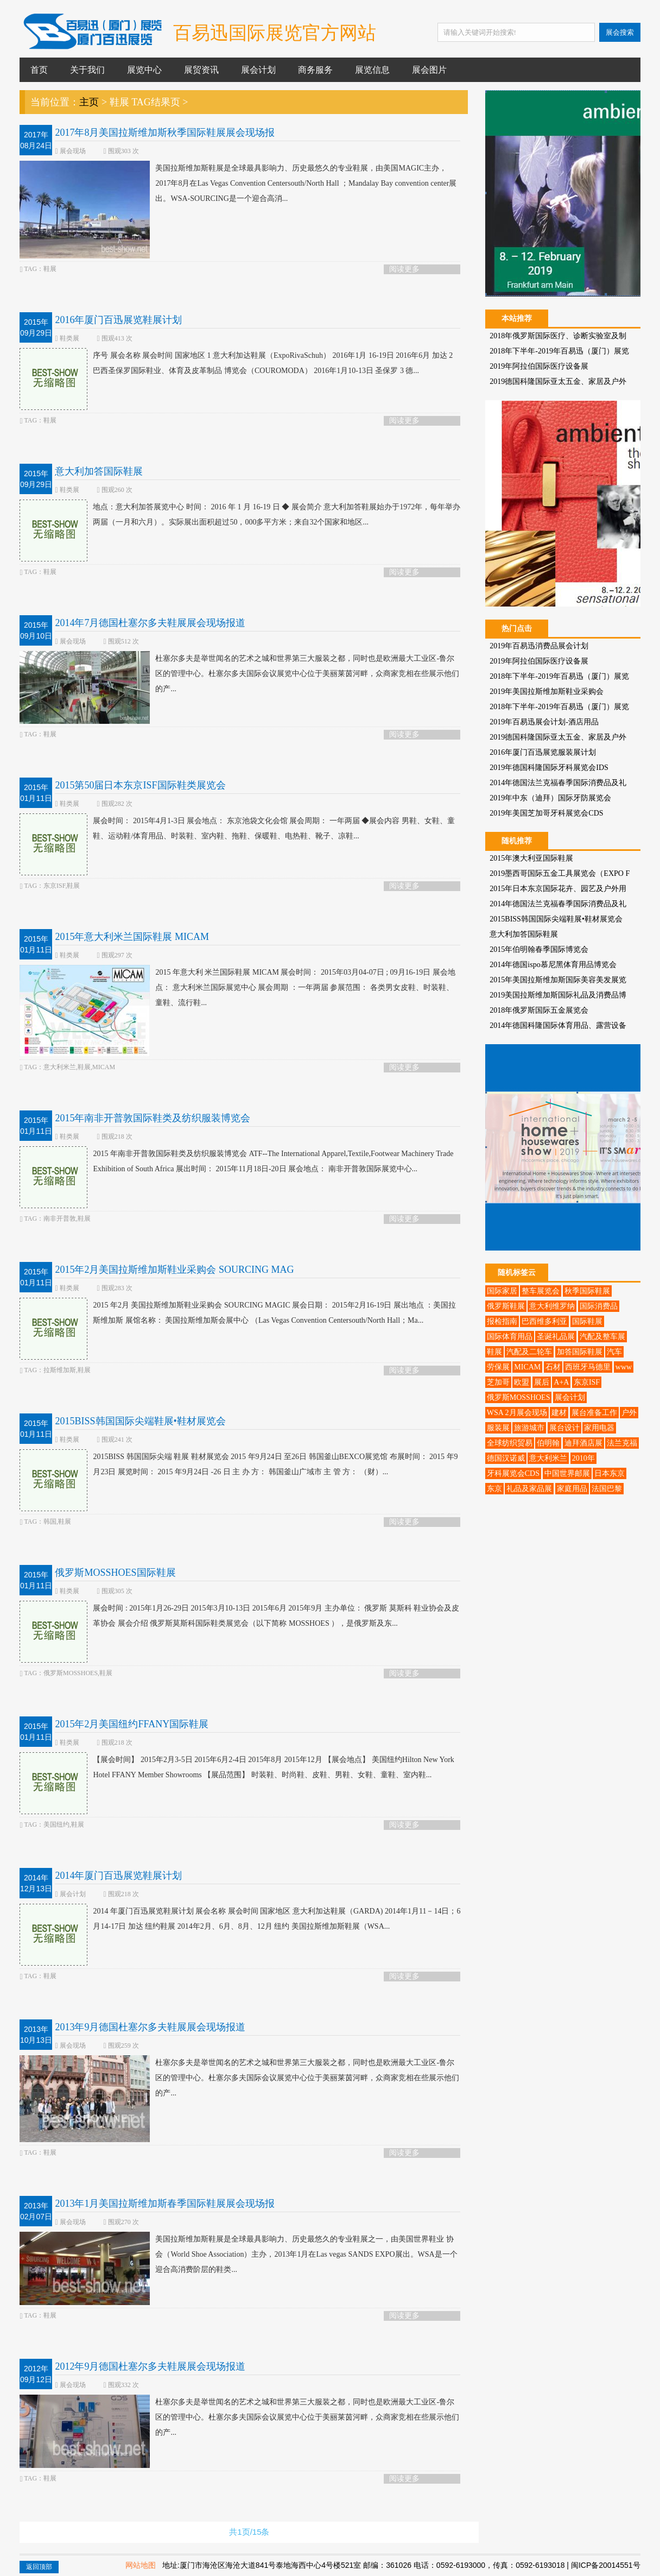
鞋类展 (69, 338)
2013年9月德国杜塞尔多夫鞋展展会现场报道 (150, 2027)
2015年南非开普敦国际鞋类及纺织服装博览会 (152, 1118)
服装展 (498, 1428)
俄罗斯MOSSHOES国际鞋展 (115, 1572)
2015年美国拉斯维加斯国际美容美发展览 (558, 980)
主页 (89, 102)
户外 (629, 1413)
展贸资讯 (201, 69)
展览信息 (372, 69)
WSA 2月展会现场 (517, 1413)
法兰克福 (622, 1443)
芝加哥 (498, 1382)
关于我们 (87, 69)
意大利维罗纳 (552, 1306)
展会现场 (73, 151)
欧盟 (521, 1382)
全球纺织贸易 (509, 1443)
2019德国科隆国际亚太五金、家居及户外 (558, 381)
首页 (39, 69)
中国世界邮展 (567, 1473)
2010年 (583, 1458)
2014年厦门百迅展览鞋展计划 (118, 1875)
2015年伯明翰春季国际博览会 (539, 949)
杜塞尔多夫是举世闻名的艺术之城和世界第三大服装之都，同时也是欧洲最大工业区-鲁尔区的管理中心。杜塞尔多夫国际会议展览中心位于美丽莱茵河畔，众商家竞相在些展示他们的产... (239, 674)
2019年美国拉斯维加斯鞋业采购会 (547, 691)
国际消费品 (599, 1306)
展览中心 (144, 69)
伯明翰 (548, 1443)
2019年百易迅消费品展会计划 (539, 646)
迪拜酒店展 (583, 1443)
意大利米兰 (548, 1458)
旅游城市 (529, 1428)
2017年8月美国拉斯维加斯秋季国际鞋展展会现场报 (165, 132)
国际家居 (502, 1291)
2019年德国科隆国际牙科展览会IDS (549, 767)
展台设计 (564, 1428)
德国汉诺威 (506, 1458)
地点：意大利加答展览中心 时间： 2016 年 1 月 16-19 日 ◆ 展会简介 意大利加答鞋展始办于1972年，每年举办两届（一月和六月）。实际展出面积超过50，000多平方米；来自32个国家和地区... (240, 515)
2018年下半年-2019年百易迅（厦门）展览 (559, 351)
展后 (541, 1382)
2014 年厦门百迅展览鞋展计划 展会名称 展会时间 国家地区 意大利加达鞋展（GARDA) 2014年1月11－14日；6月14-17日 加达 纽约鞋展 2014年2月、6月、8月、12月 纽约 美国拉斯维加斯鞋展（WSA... (240, 1919)
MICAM (527, 1367)
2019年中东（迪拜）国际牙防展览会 (550, 798)
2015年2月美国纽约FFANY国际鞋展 (131, 1724)
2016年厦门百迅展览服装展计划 (543, 752)
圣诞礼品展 (556, 1337)
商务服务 (315, 69)
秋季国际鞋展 (587, 1291)
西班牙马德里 (588, 1367)
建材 (559, 1413)
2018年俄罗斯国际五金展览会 (539, 1010)
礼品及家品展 (529, 1489)
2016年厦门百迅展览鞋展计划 (118, 319)
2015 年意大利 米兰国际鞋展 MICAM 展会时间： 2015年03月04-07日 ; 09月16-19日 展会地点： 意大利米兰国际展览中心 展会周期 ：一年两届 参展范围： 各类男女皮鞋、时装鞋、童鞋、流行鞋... (237, 988)
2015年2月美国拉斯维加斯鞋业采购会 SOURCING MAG (174, 1269)
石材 (553, 1367)
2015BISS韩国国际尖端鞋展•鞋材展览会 (140, 1421)
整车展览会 (541, 1291)
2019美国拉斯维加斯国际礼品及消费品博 (558, 995)
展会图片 (429, 69)
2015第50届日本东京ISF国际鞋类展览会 (140, 785)
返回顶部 (39, 2567)
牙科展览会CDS (513, 1473)
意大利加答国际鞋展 (99, 471)
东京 (494, 1489)
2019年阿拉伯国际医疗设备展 (539, 366)
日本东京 (609, 1473)
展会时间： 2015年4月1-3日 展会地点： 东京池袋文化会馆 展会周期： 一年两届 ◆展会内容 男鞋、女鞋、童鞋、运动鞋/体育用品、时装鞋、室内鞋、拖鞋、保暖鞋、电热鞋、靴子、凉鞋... (237, 828)
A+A (561, 1382)
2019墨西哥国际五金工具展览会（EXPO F (560, 873)
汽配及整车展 (602, 1337)
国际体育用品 (509, 1337)
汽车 (614, 1352)
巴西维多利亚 (544, 1321)
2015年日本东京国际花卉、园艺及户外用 (558, 889)
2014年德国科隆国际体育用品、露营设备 (558, 1025)
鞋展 (494, 1352)
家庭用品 (572, 1489)
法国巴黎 (607, 1489)
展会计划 (258, 69)
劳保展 (498, 1367)
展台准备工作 (594, 1413)
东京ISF (587, 1382)
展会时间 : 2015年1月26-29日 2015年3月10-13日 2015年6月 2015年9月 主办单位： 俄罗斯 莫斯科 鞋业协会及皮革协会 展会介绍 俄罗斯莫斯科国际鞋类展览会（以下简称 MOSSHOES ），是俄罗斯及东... (239, 1616)
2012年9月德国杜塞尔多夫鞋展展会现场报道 (150, 2366)
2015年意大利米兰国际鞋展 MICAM (132, 936)
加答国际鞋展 (579, 1352)
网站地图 (140, 2565)
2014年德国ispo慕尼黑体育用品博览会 (553, 965)
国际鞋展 (587, 1321)
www (623, 1367)
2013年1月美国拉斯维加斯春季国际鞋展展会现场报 (165, 2203)
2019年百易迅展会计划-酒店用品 (544, 722)
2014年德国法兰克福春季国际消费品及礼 (558, 783)
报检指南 (502, 1321)
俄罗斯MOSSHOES (518, 1397)
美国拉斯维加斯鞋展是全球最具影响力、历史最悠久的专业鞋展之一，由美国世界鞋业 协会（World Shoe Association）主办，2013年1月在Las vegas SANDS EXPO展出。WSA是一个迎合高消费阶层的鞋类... (238, 2254)
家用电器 (599, 1428)
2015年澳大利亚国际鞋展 (531, 858)
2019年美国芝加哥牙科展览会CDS (546, 813)
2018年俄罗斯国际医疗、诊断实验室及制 (558, 336)
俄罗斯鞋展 (506, 1306)
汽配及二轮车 (529, 1352)
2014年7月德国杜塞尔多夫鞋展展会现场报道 (150, 622)
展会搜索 (620, 32)
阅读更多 (404, 269)
